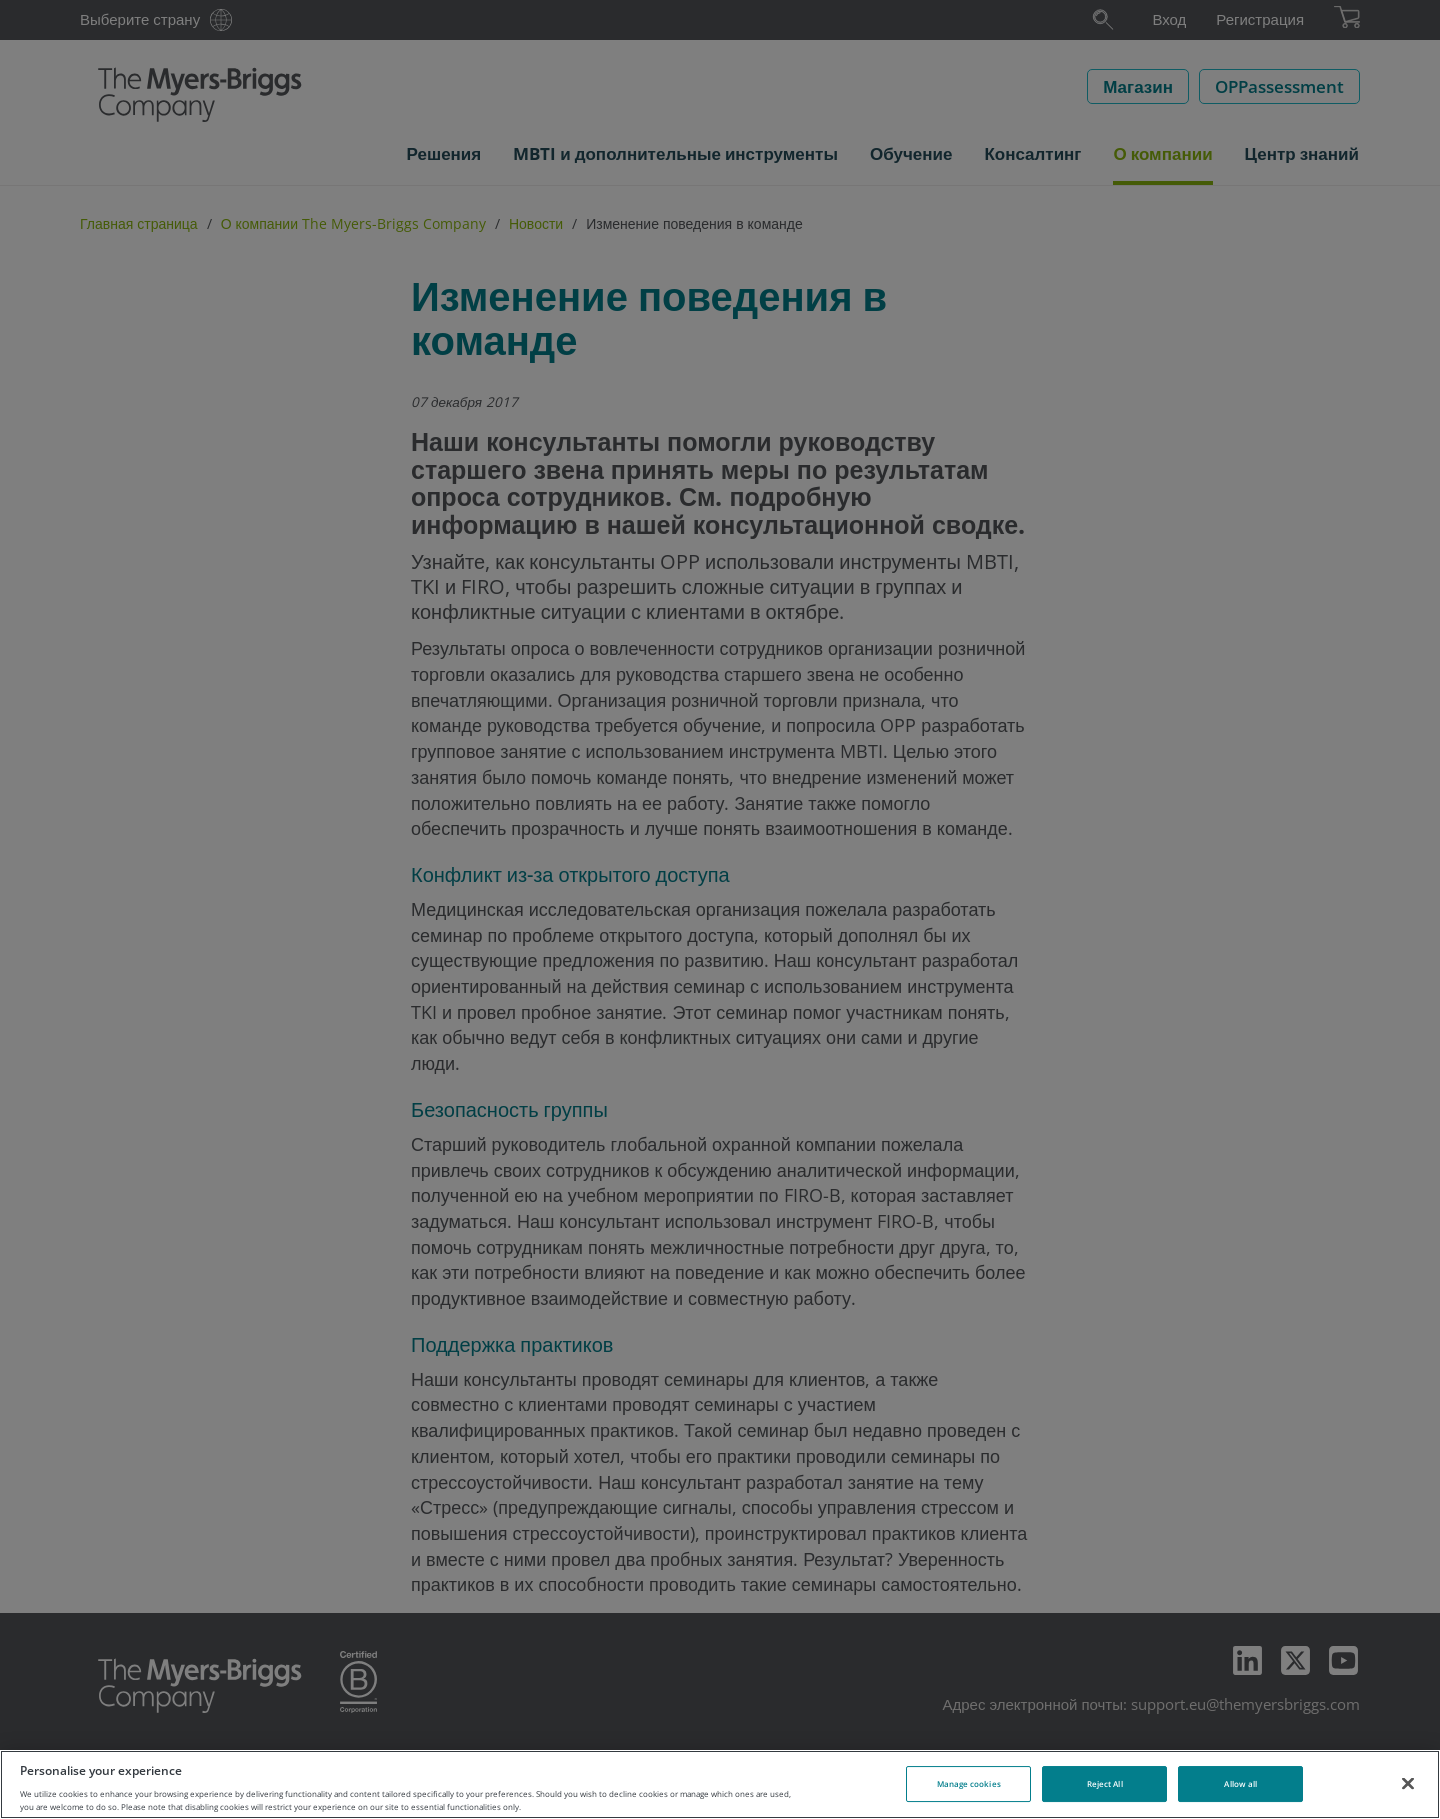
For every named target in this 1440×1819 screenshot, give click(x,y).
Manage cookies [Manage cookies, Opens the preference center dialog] (969, 1783)
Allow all (1240, 1783)
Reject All (1105, 1783)
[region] (720, 1784)
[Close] (1408, 1783)
